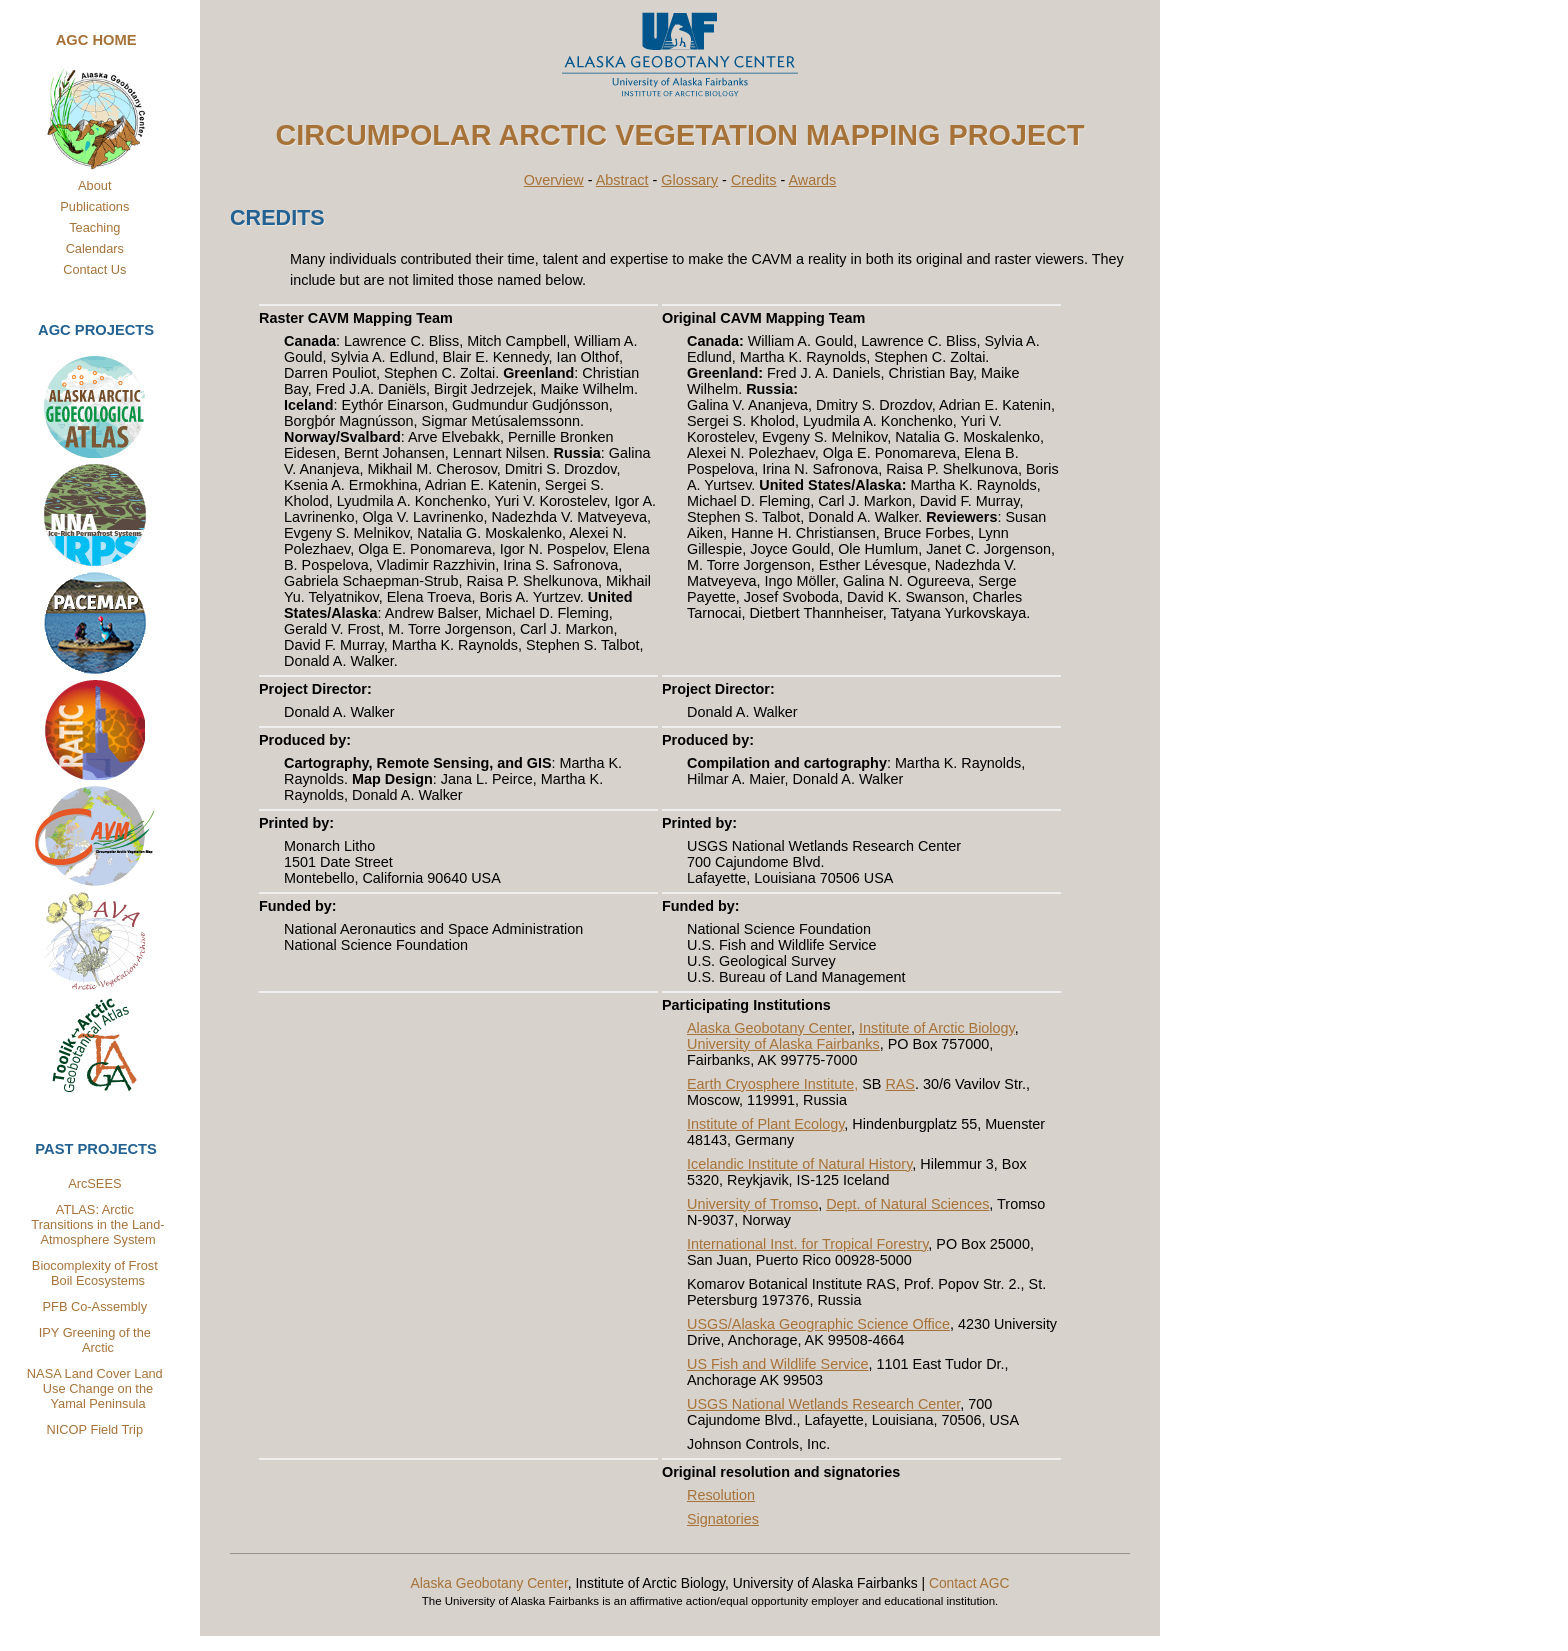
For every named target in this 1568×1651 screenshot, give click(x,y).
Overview (554, 180)
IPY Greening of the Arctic (95, 1340)
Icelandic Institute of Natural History (799, 1164)
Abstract (622, 180)
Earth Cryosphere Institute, (772, 1084)
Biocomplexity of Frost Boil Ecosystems (95, 1273)
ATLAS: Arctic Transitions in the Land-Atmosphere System (97, 1224)
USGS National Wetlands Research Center (823, 1404)
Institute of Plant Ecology (765, 1124)
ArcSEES (94, 1183)
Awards (813, 180)
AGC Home (96, 40)
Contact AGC (969, 1583)
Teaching (94, 227)
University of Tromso (752, 1204)
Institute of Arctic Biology (937, 1028)
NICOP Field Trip (95, 1429)
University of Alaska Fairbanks (783, 1044)
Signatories (723, 1519)
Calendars (95, 248)
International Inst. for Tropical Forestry (807, 1244)
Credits (754, 180)
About (94, 185)
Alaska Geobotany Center (769, 1028)
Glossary (689, 180)
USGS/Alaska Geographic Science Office (818, 1324)
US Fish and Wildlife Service (778, 1364)
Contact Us (94, 269)
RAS (900, 1084)
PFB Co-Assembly (95, 1306)
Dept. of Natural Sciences (907, 1204)
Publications (94, 206)
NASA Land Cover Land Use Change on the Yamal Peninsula (96, 1388)
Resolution (721, 1495)
